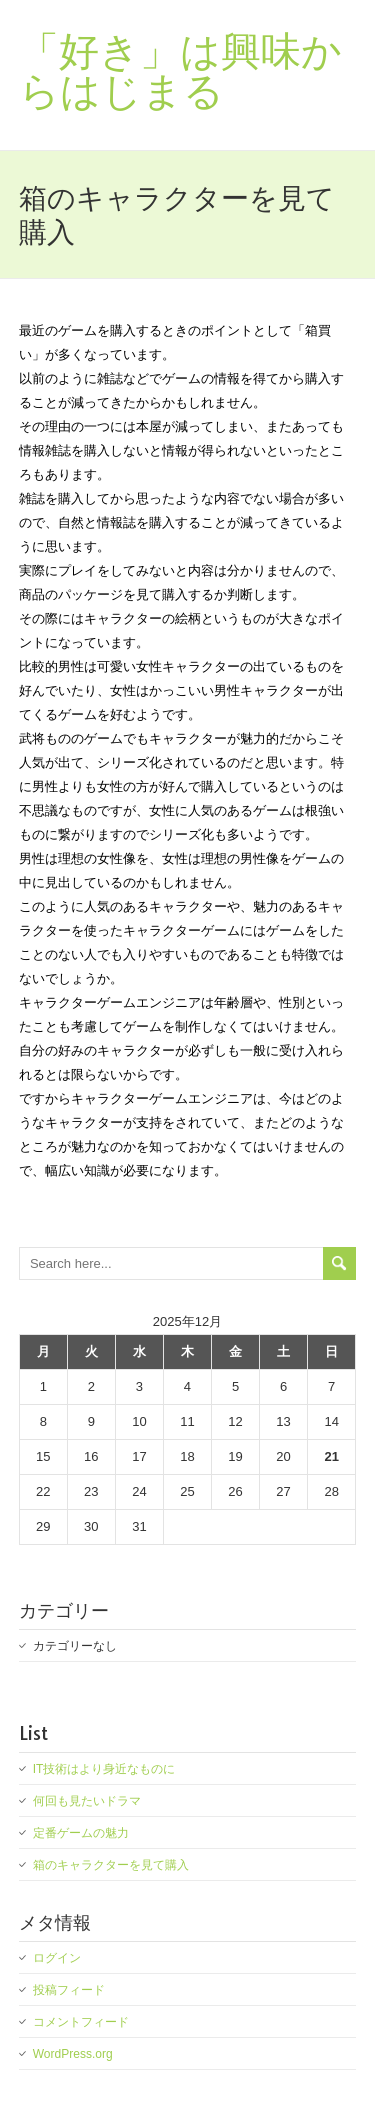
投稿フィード (69, 1990)
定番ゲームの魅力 (81, 1833)
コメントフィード (81, 2022)
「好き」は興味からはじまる (180, 70)
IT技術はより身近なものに (104, 1769)
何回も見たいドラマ (87, 1801)
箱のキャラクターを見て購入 (111, 1865)
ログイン (57, 1958)
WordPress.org (73, 2054)
